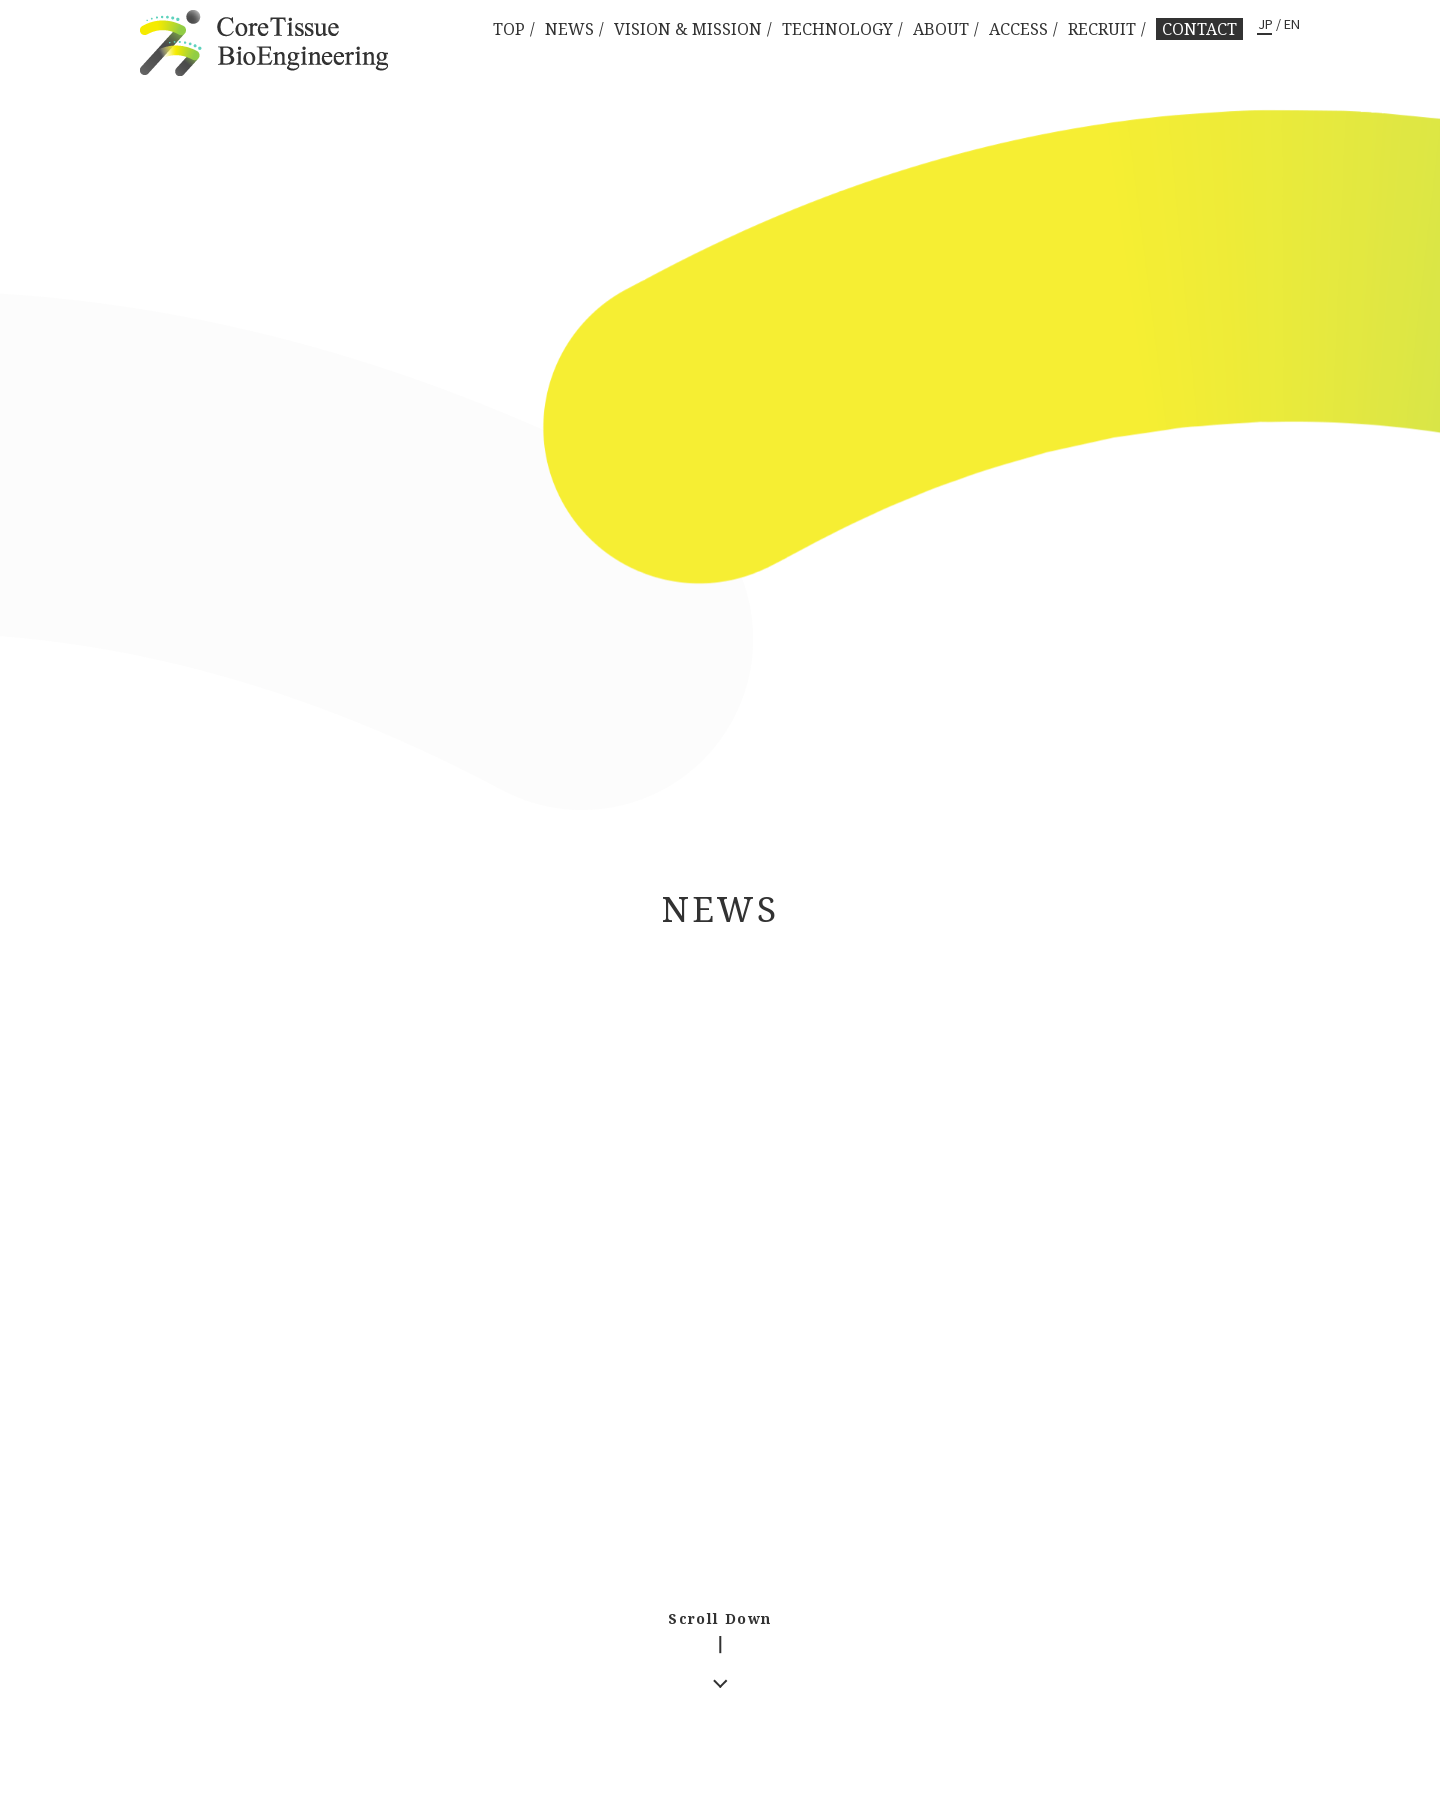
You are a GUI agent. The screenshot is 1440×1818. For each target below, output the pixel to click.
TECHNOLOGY (837, 29)
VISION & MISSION (688, 29)
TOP (509, 29)
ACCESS (1018, 29)
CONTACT (1199, 29)
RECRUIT (1102, 29)
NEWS (569, 29)
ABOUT (941, 29)
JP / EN (1279, 25)
